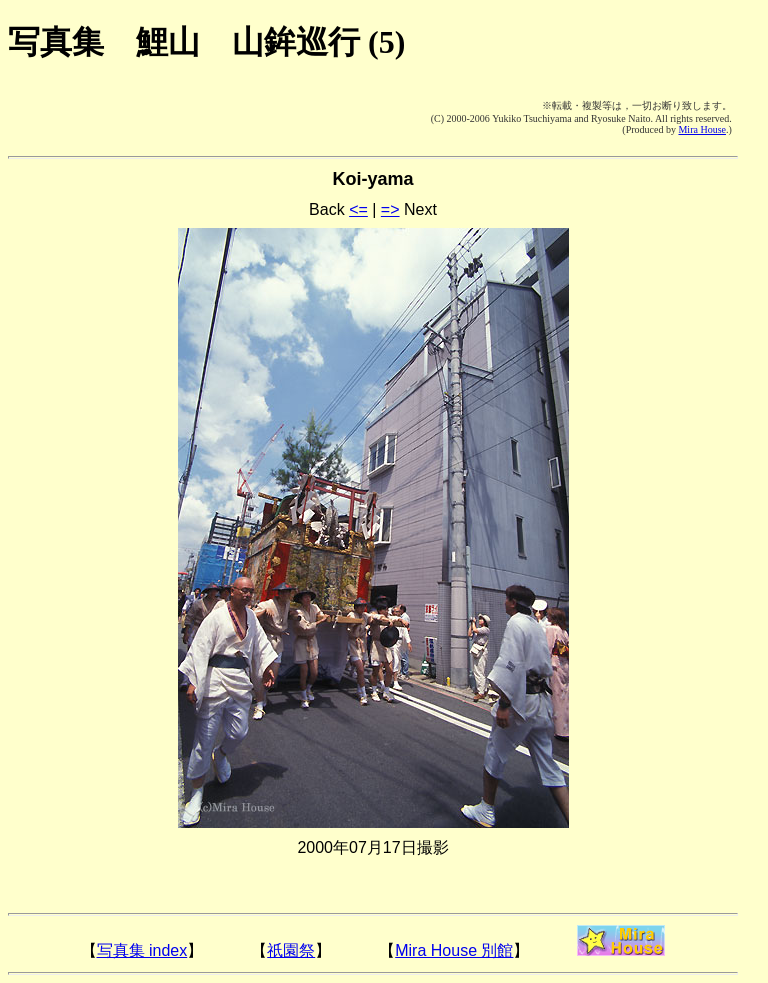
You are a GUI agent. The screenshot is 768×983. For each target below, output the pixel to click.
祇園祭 (291, 950)
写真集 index (142, 950)
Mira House (702, 129)
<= (358, 209)
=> (390, 209)
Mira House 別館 (454, 950)
